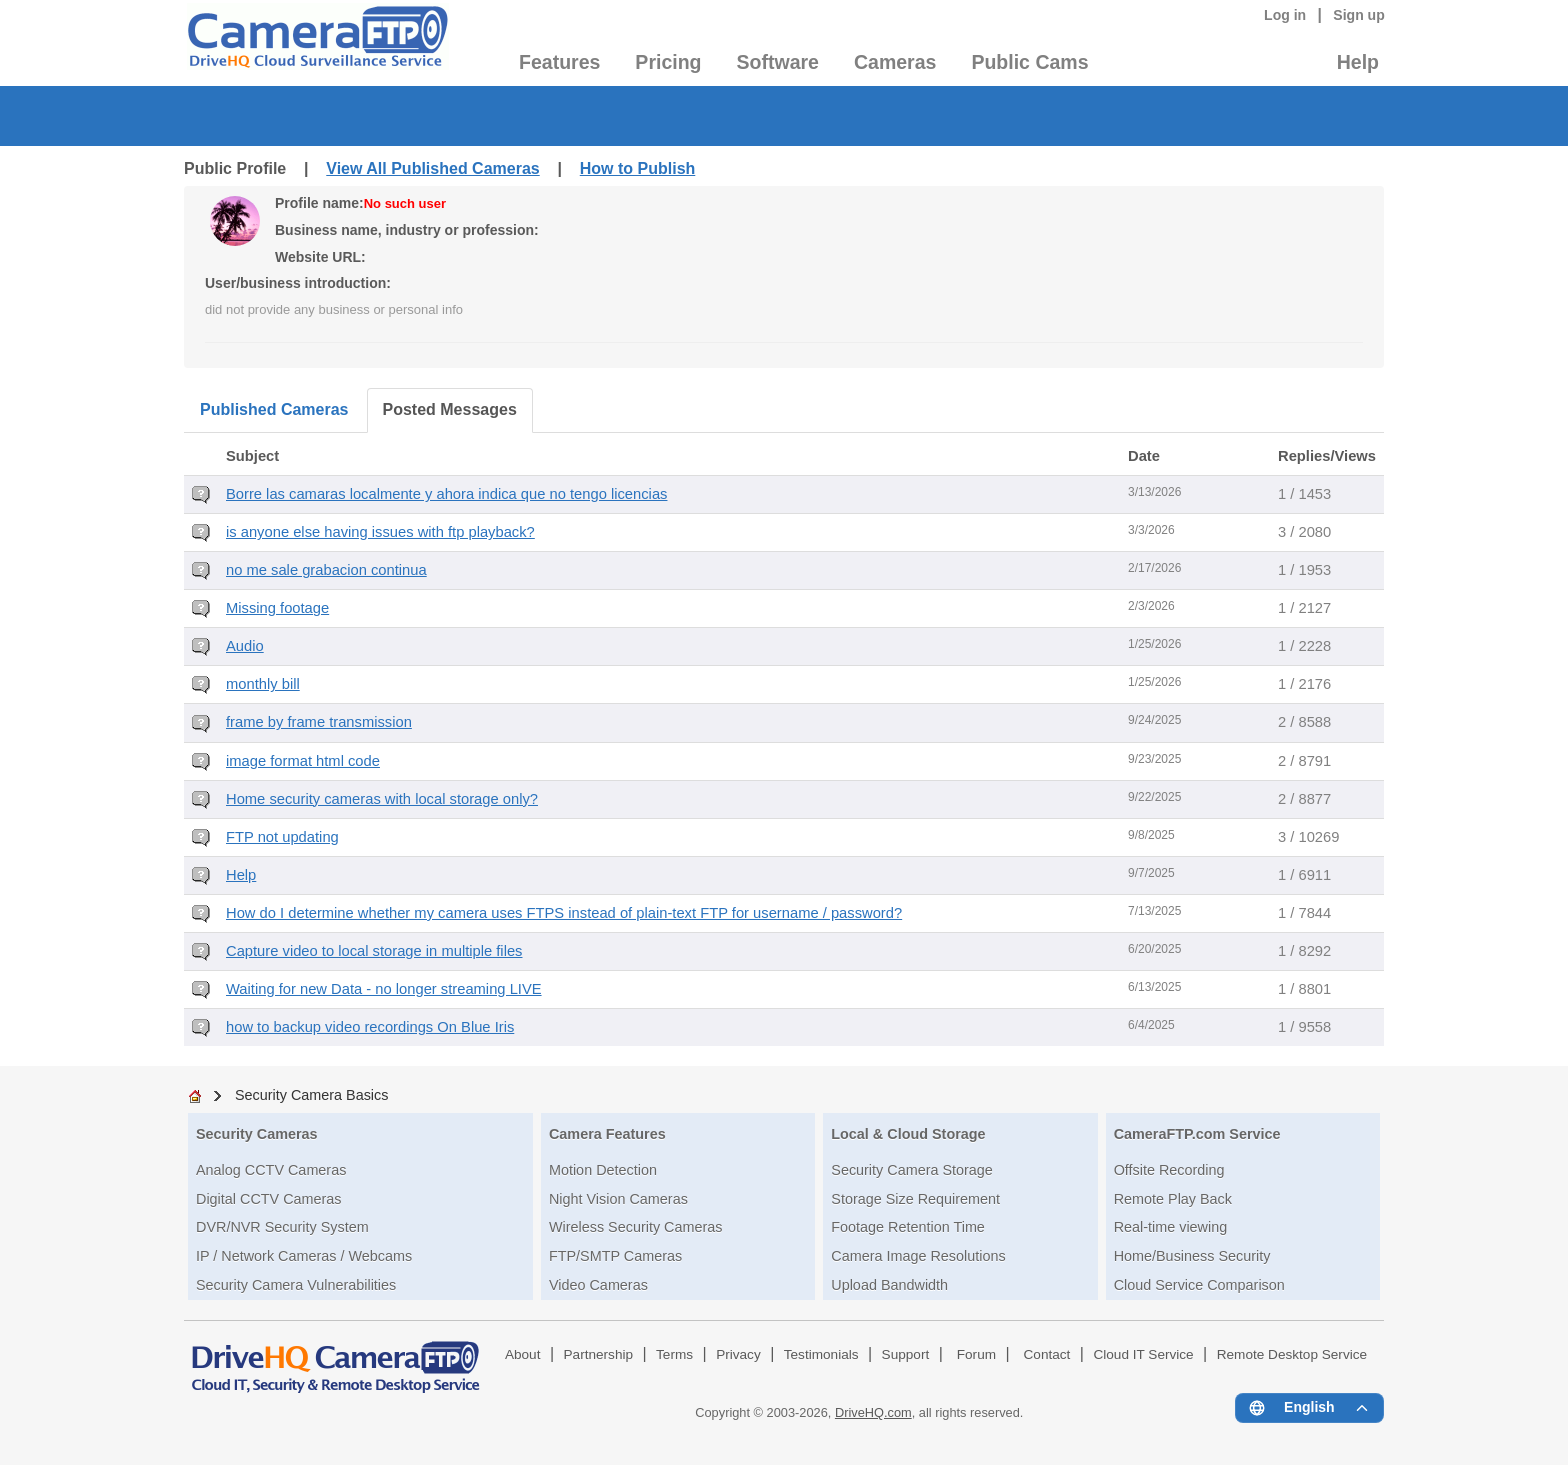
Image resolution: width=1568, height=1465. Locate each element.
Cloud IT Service (1143, 1354)
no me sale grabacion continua (326, 570)
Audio (245, 646)
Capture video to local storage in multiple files (374, 951)
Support (906, 1354)
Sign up (1359, 15)
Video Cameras (598, 1285)
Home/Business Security (1192, 1256)
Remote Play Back (1173, 1199)
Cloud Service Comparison (1199, 1285)
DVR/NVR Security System (282, 1227)
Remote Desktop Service (1292, 1354)
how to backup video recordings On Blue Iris (370, 1027)
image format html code (303, 761)
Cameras (895, 62)
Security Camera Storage (912, 1170)
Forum (976, 1354)
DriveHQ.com (873, 1412)
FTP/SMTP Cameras (615, 1256)
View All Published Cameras (432, 168)
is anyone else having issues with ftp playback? (380, 532)
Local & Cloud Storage (908, 1134)
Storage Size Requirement (915, 1199)
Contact (1047, 1354)
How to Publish (638, 168)
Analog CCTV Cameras (271, 1170)
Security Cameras (257, 1134)
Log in (1285, 15)
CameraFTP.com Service (1197, 1134)
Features (559, 62)
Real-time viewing (1171, 1227)
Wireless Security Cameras (636, 1227)
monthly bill (263, 684)
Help (1358, 62)
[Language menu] (1309, 1408)
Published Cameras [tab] (274, 409)
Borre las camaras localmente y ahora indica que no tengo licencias (446, 494)
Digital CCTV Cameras (269, 1199)
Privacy (738, 1354)
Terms (674, 1354)
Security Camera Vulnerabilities (296, 1285)
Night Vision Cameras (618, 1199)
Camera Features (607, 1134)
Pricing (668, 62)
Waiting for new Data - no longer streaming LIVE (384, 989)
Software (778, 62)
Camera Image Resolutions (918, 1256)
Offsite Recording (1169, 1170)
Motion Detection (603, 1170)
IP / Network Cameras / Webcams (304, 1256)
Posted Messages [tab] (450, 409)
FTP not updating (282, 837)
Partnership (599, 1354)
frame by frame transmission (319, 722)
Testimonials (821, 1354)
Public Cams (1029, 62)
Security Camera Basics (312, 1095)
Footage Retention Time (908, 1227)
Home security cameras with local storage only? (382, 799)
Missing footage (277, 608)
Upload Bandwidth (889, 1285)
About (523, 1354)
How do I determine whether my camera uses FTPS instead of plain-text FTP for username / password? (564, 913)
